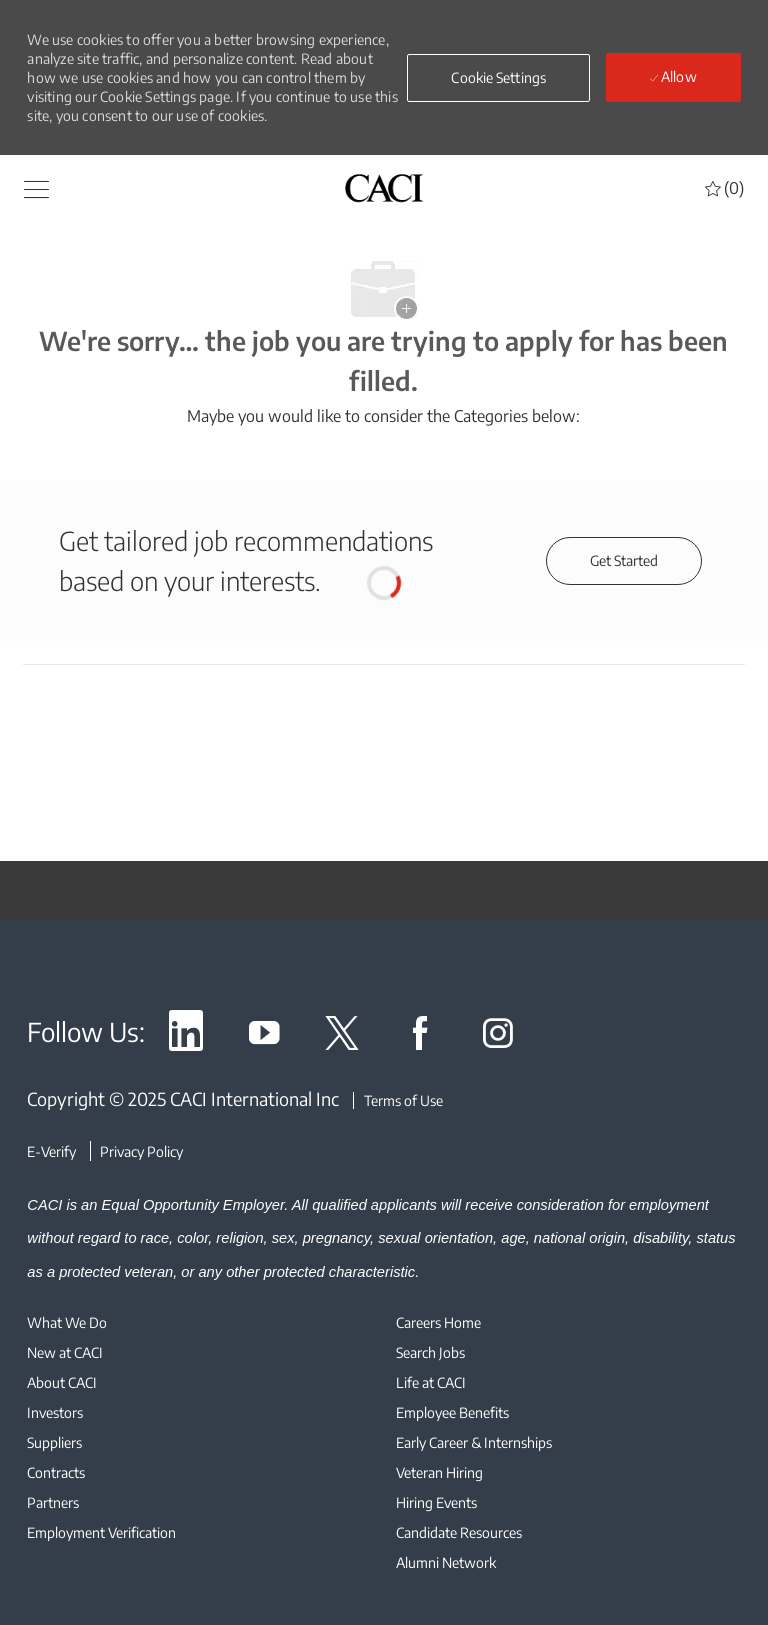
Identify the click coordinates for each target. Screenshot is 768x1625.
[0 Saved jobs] (724, 188)
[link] (186, 1036)
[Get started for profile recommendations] (624, 561)
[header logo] (384, 187)
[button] (498, 78)
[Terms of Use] (398, 1100)
